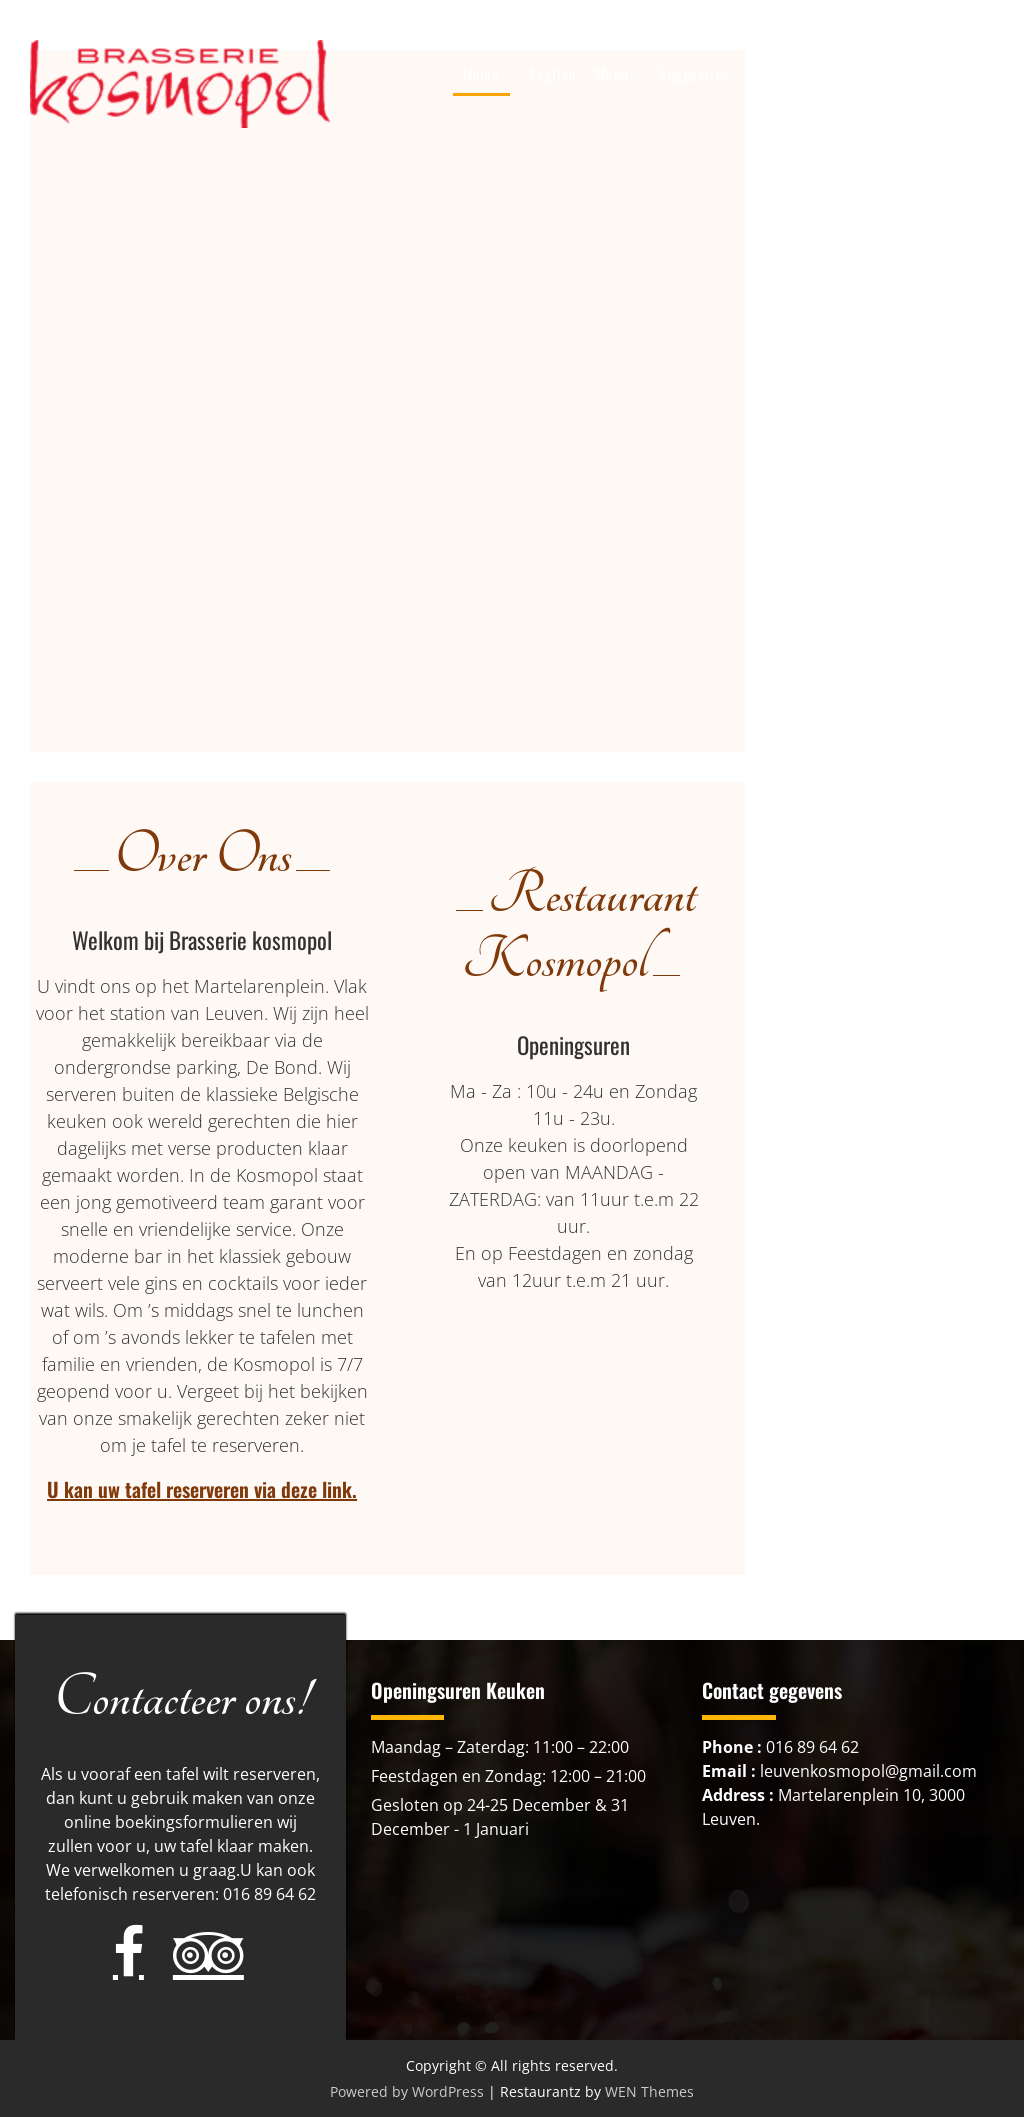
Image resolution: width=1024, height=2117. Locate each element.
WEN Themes (649, 2091)
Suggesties (694, 74)
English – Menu (579, 74)
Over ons (851, 74)
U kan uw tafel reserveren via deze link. (202, 1489)
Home (481, 74)
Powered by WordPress (407, 2091)
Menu (776, 74)
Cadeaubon (943, 74)
